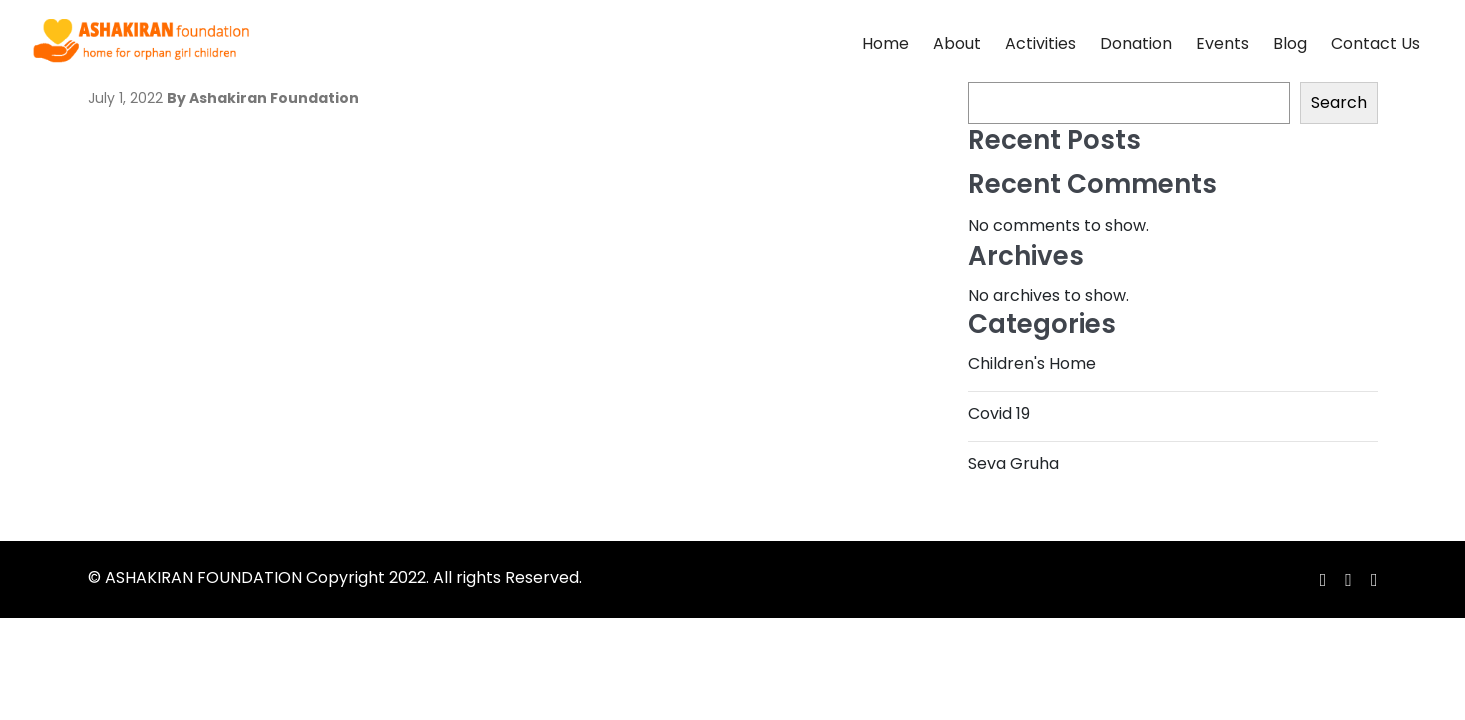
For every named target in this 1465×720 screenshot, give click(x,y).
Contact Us (1375, 43)
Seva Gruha (1013, 463)
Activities (1040, 43)
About (957, 43)
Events (1222, 43)
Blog (1290, 43)
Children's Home (1032, 363)
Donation (1136, 43)
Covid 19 (999, 413)
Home (885, 43)
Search (1339, 102)
